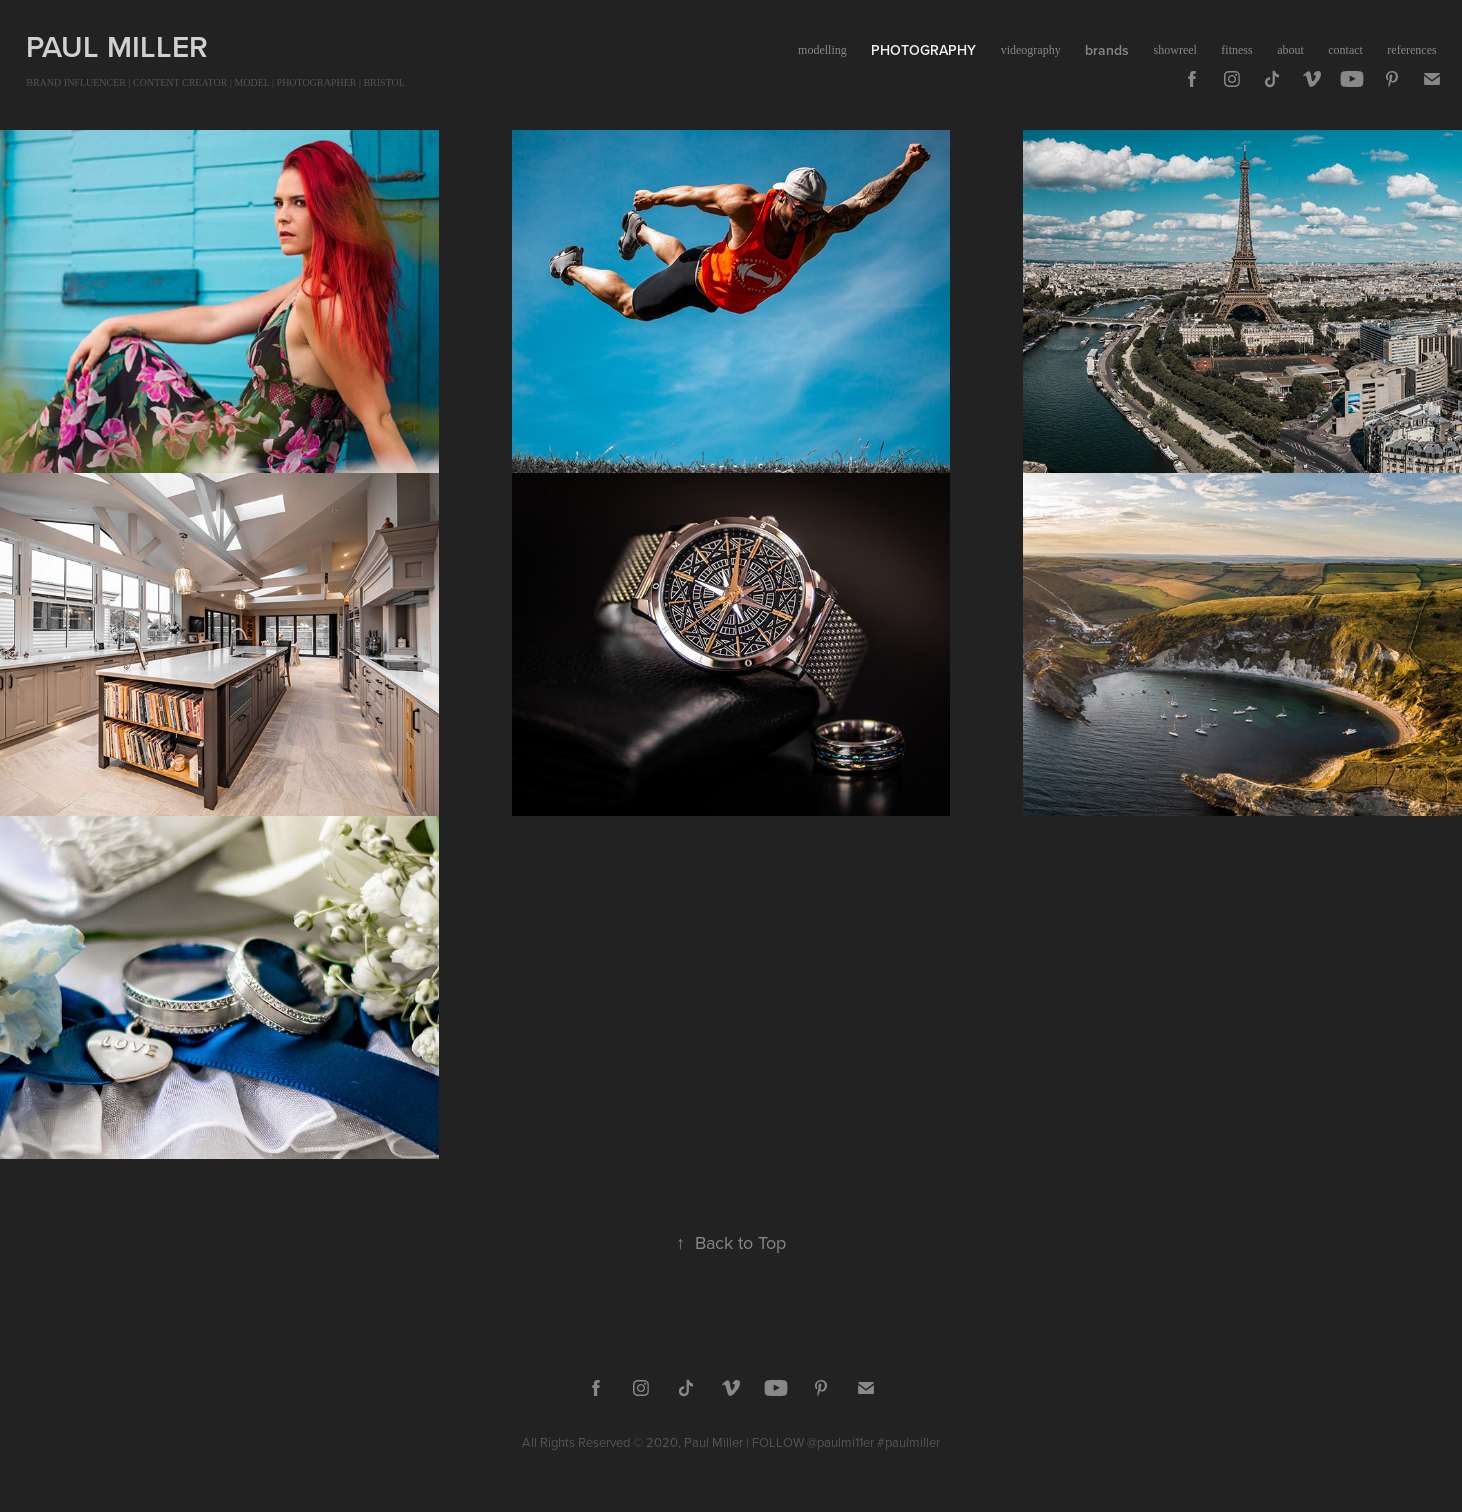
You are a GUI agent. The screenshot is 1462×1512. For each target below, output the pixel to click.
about (1290, 50)
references (1411, 50)
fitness (1236, 50)
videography (1031, 50)
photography (923, 50)
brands (1107, 50)
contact (1345, 50)
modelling (822, 50)
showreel (1175, 50)
